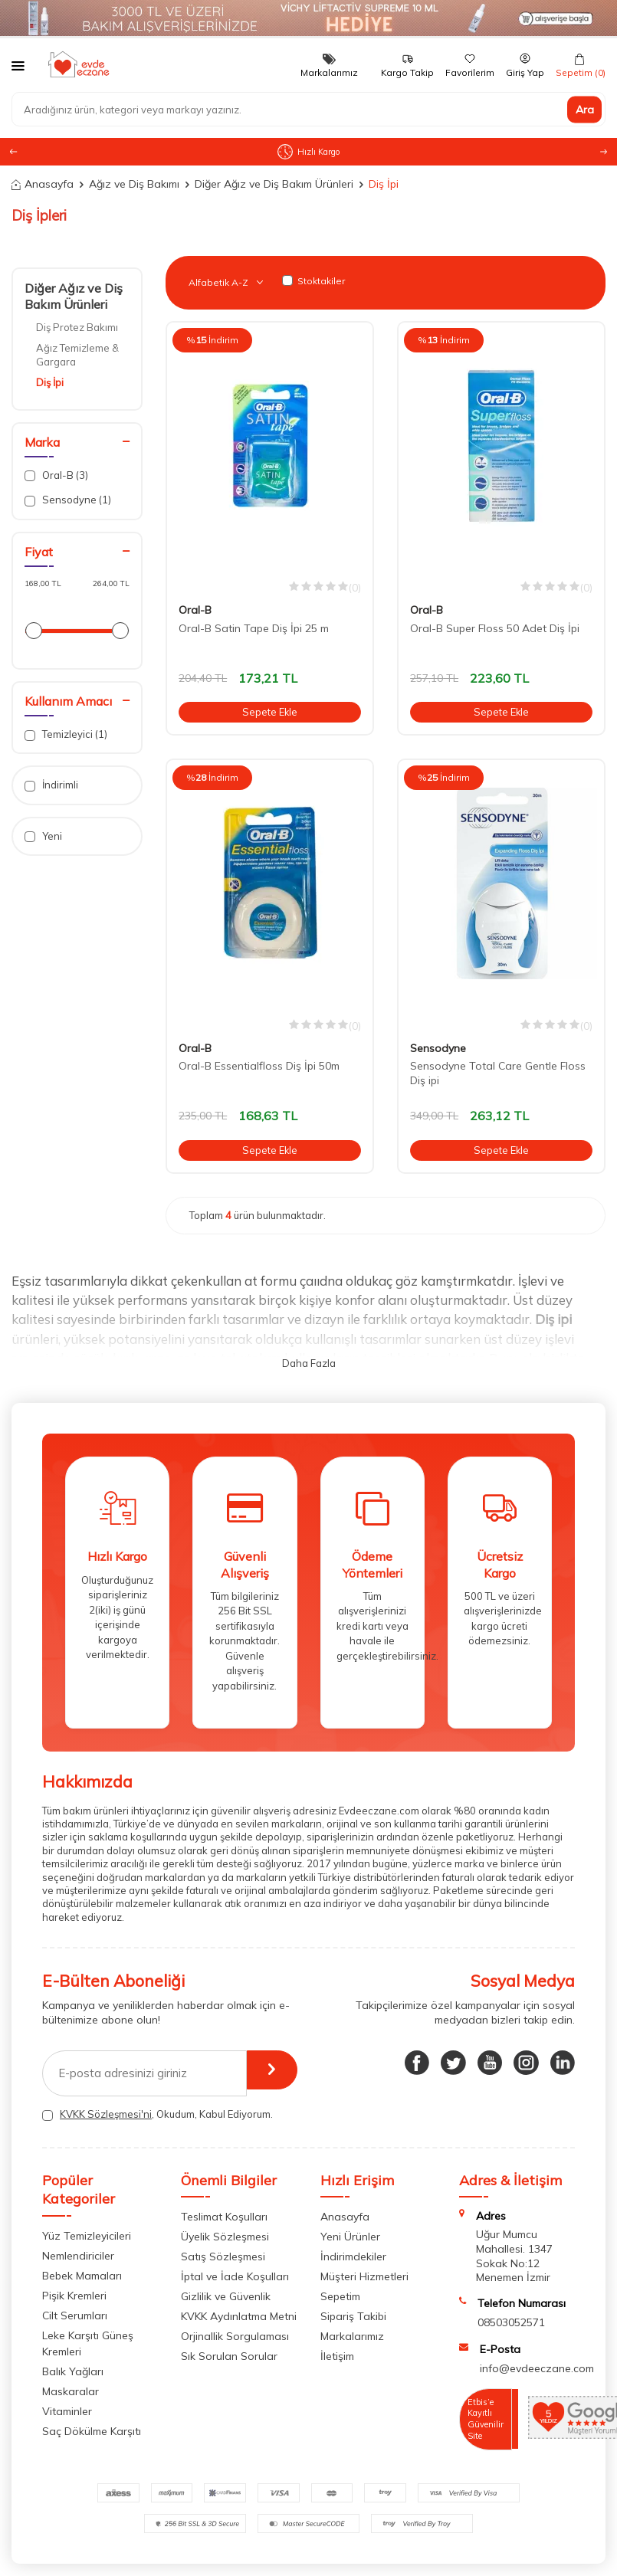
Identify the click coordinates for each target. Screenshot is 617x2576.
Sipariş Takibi (353, 2316)
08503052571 (511, 2322)
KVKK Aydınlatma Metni (239, 2316)
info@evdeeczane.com (537, 2368)
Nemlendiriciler (78, 2256)
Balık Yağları (72, 2371)
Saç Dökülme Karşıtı (91, 2431)
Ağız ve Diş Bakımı (134, 184)
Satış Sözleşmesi (223, 2256)
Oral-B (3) (56, 475)
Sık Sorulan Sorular (229, 2356)
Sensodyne (438, 1048)
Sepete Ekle (270, 712)
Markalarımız (352, 2336)
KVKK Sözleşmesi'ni (106, 2114)
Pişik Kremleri (74, 2295)
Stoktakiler (313, 281)
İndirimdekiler (353, 2256)
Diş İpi (50, 382)
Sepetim (340, 2296)
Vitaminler (67, 2411)
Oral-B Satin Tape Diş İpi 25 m (254, 628)
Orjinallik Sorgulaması (235, 2336)
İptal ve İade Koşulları (235, 2276)
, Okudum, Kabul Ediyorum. (157, 2114)
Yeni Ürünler (350, 2236)
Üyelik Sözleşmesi (225, 2236)
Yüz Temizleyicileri (86, 2236)
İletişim (337, 2356)
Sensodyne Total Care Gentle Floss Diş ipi (498, 1073)
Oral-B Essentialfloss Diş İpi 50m (259, 1066)
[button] (603, 152)
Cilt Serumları (74, 2315)
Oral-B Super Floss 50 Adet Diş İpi (494, 628)
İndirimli (51, 784)
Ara (585, 109)
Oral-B (195, 610)
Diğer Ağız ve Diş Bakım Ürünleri (274, 184)
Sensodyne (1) (68, 499)
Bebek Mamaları (82, 2276)
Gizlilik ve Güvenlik (226, 2296)
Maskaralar (70, 2391)
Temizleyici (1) (66, 734)
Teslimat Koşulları (224, 2217)
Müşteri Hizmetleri (364, 2276)
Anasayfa (42, 184)
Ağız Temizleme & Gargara (77, 354)
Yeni (43, 836)
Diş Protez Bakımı (77, 327)
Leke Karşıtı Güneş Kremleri (87, 2343)
